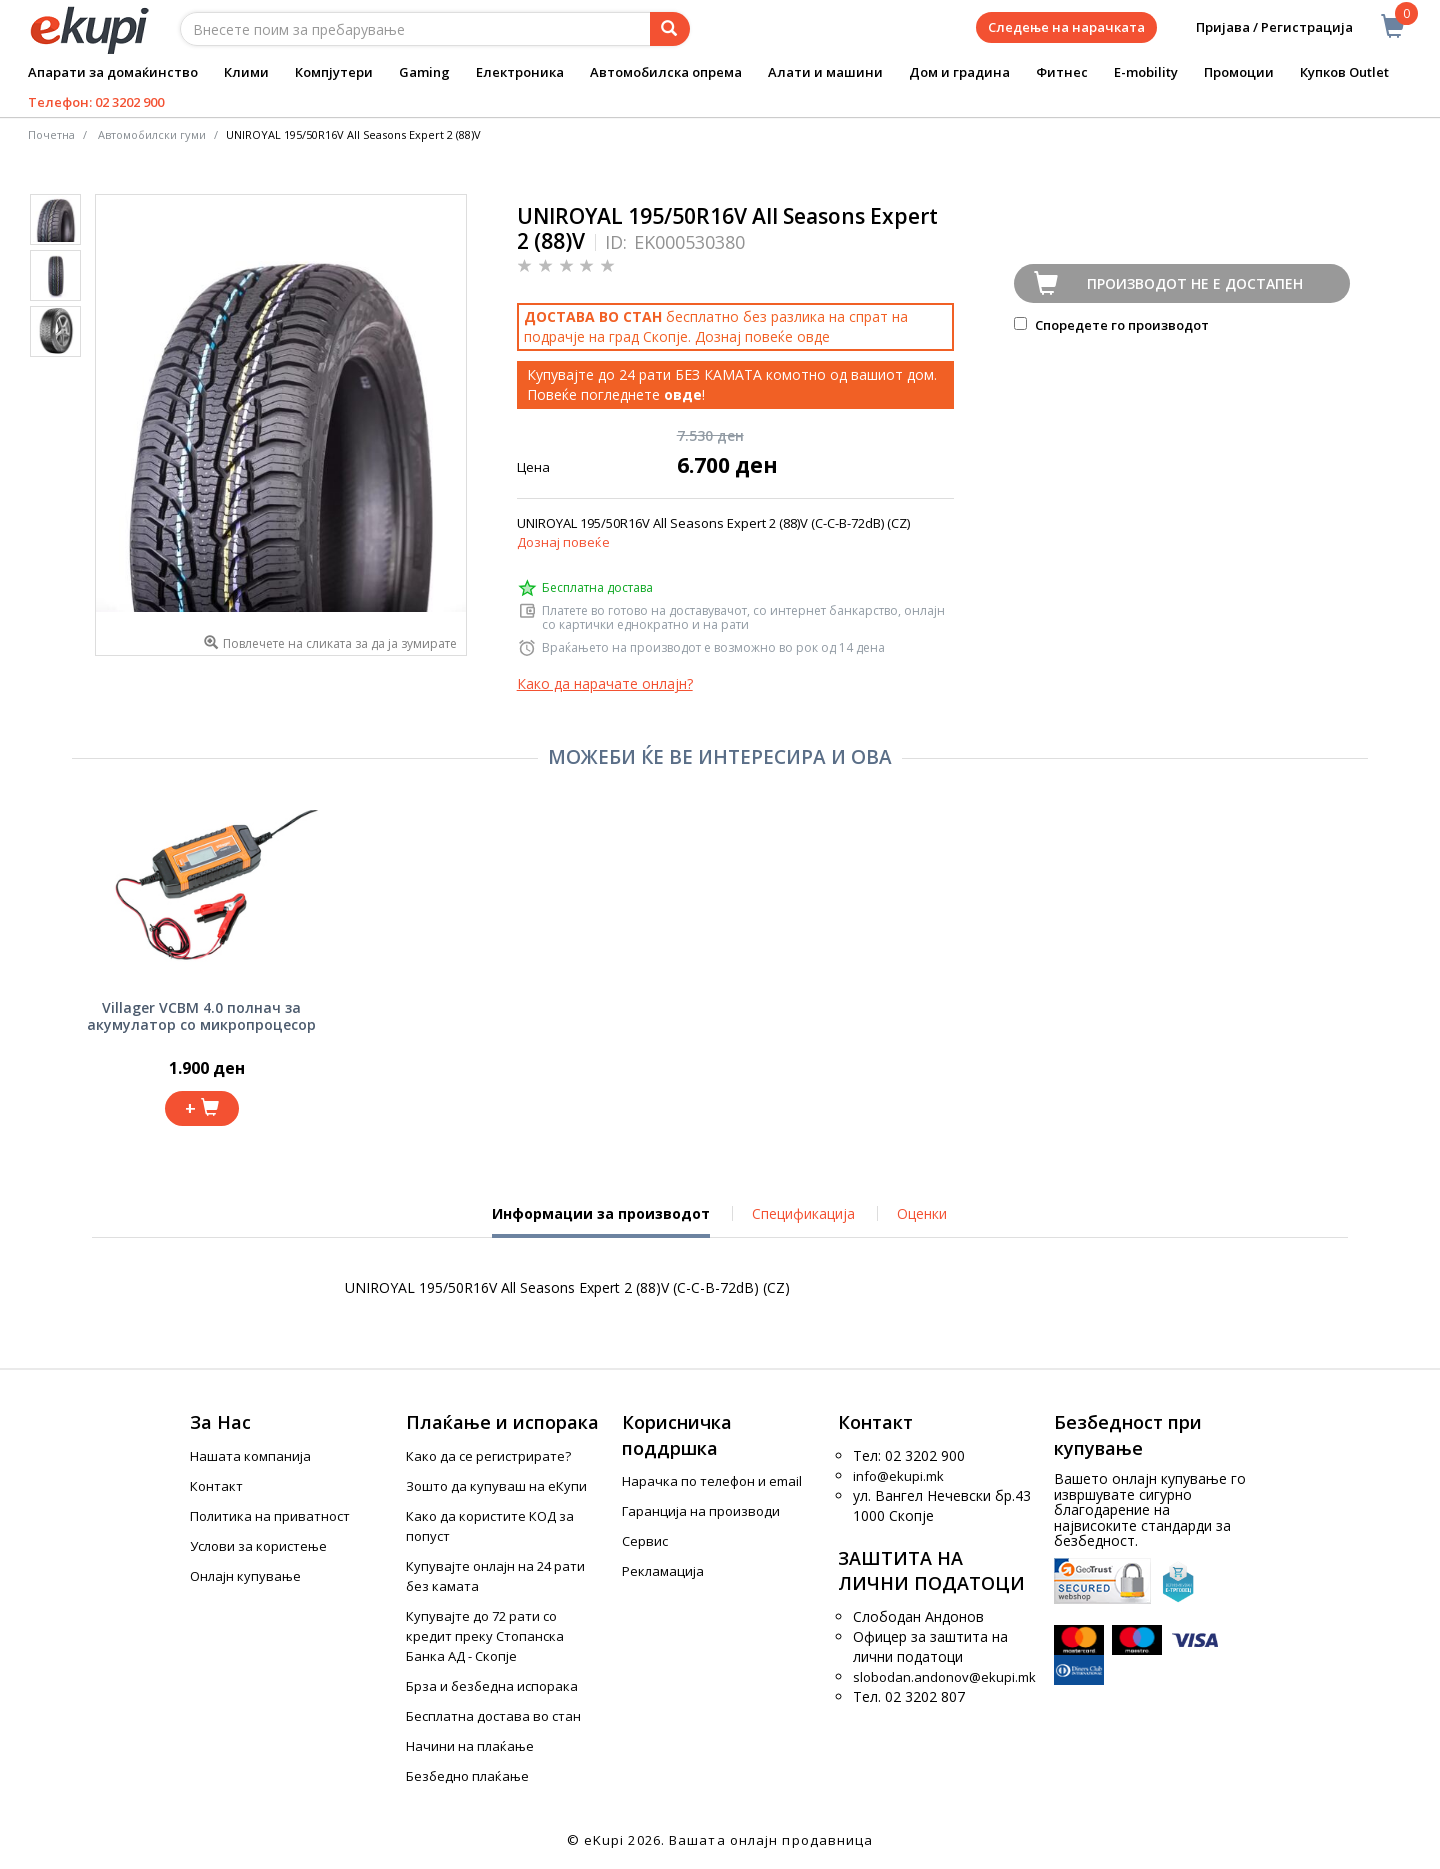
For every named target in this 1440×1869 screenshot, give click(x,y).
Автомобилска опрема (666, 72)
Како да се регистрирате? (488, 1456)
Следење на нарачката (1066, 27)
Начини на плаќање (470, 1746)
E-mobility (1146, 72)
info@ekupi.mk (898, 1476)
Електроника (520, 72)
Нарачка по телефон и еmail (712, 1481)
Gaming (424, 72)
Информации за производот (601, 1221)
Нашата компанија (250, 1456)
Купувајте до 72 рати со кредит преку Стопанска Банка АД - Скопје (485, 1636)
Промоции (1239, 72)
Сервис (645, 1541)
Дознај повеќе (563, 542)
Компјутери (334, 72)
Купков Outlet (1344, 72)
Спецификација (803, 1213)
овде (813, 336)
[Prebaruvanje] (670, 29)
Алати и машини (825, 72)
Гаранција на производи (701, 1511)
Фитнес (1062, 72)
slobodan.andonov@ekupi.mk (944, 1677)
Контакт (216, 1486)
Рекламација (663, 1571)
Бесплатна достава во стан (493, 1716)
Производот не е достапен (1195, 283)
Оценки (922, 1213)
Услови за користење (258, 1546)
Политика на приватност (270, 1516)
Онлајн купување (245, 1576)
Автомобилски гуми (152, 134)
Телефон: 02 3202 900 (96, 102)
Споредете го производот (1111, 325)
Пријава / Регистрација (1260, 27)
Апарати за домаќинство (113, 72)
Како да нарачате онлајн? (605, 683)
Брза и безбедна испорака (492, 1686)
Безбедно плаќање (467, 1776)
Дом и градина (959, 72)
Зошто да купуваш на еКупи (496, 1486)
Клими (246, 72)
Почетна (51, 134)
